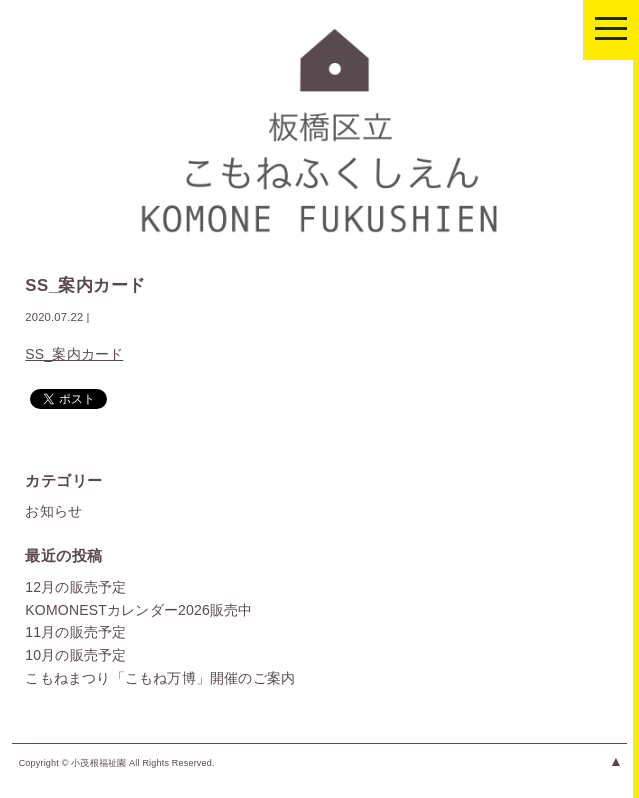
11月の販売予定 (75, 632)
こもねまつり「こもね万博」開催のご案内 (160, 678)
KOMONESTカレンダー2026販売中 (138, 610)
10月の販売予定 (75, 655)
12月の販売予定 (75, 587)
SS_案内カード (74, 354)
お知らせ (53, 511)
